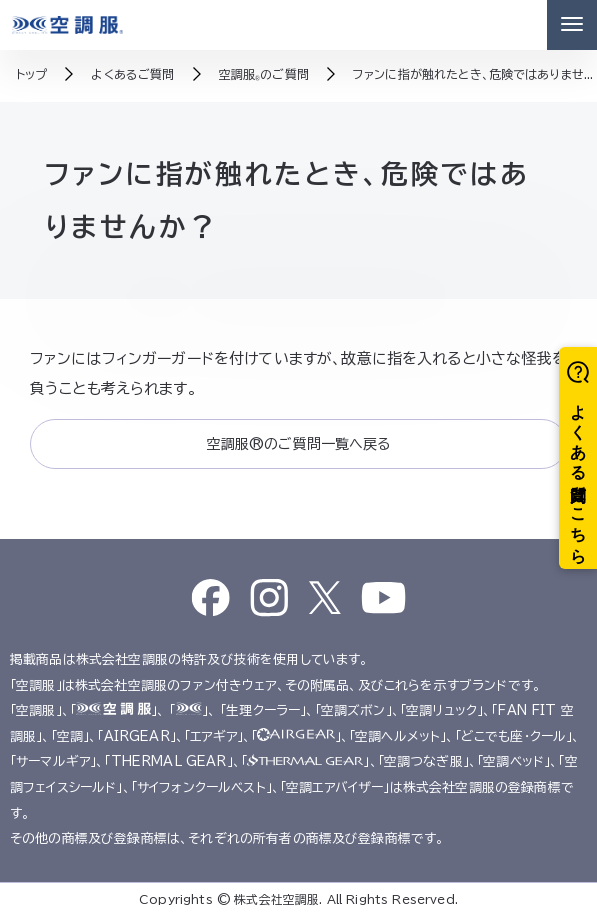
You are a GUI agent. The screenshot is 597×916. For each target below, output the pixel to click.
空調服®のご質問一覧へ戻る (298, 444)
